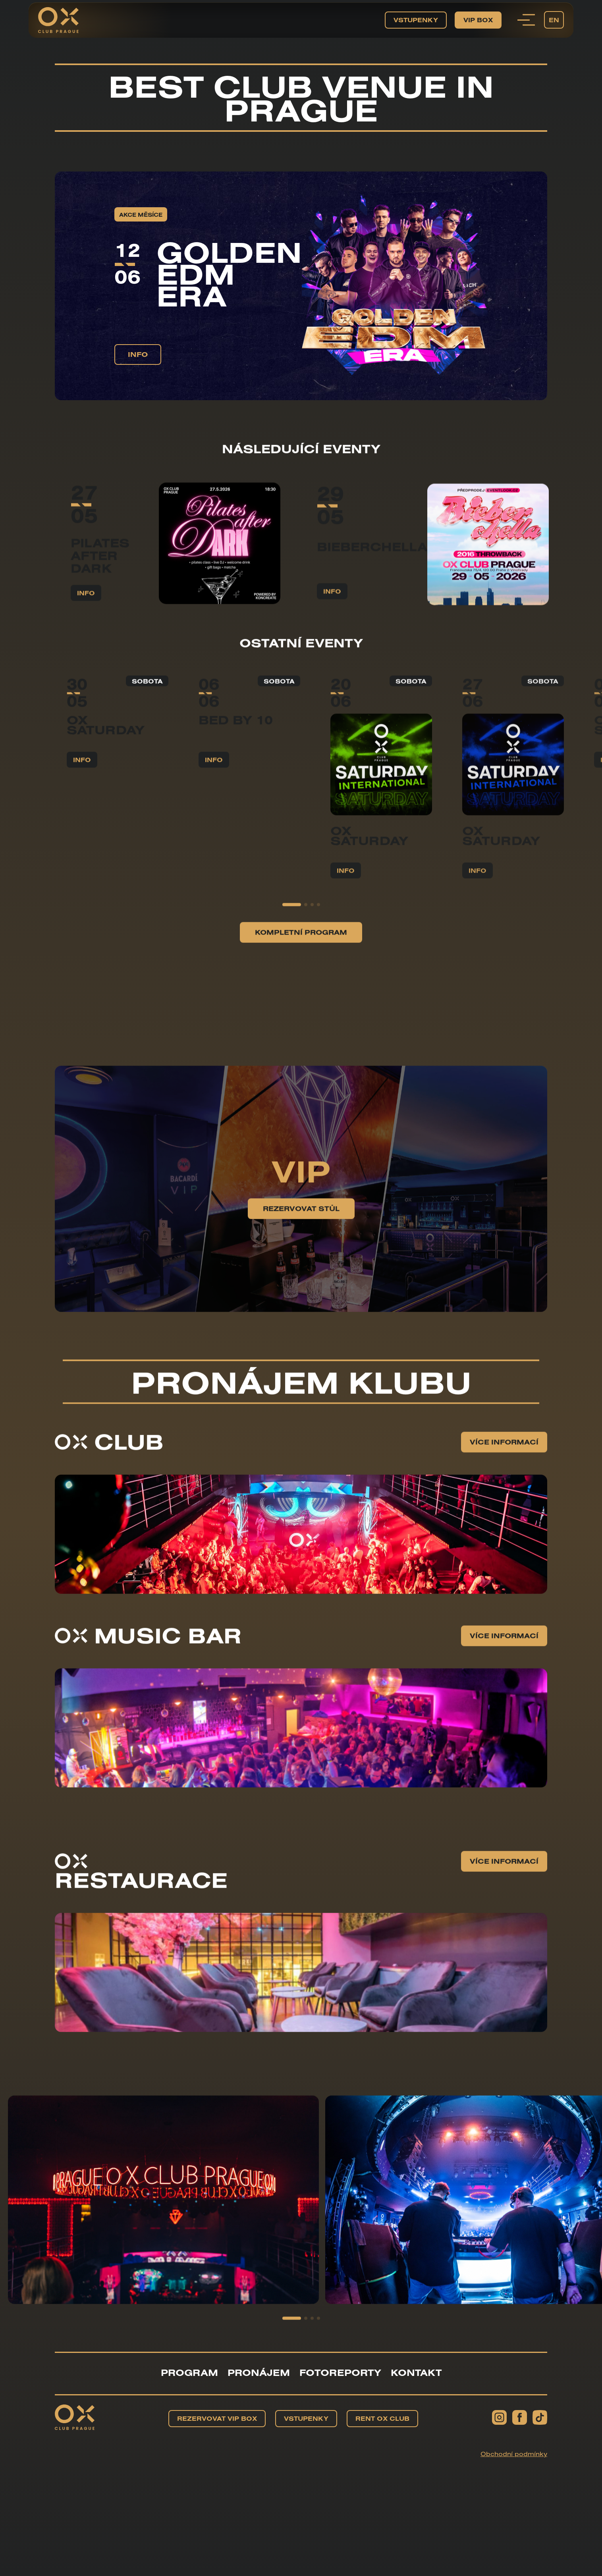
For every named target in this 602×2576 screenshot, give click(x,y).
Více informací (504, 1457)
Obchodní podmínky (513, 2454)
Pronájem (259, 2372)
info (138, 354)
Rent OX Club (382, 2418)
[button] (291, 919)
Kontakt (416, 2372)
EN (554, 20)
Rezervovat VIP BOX (217, 2418)
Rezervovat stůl (301, 1223)
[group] (117, 737)
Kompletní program (301, 947)
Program (189, 2372)
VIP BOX (478, 20)
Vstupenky (416, 20)
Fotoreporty (340, 2372)
